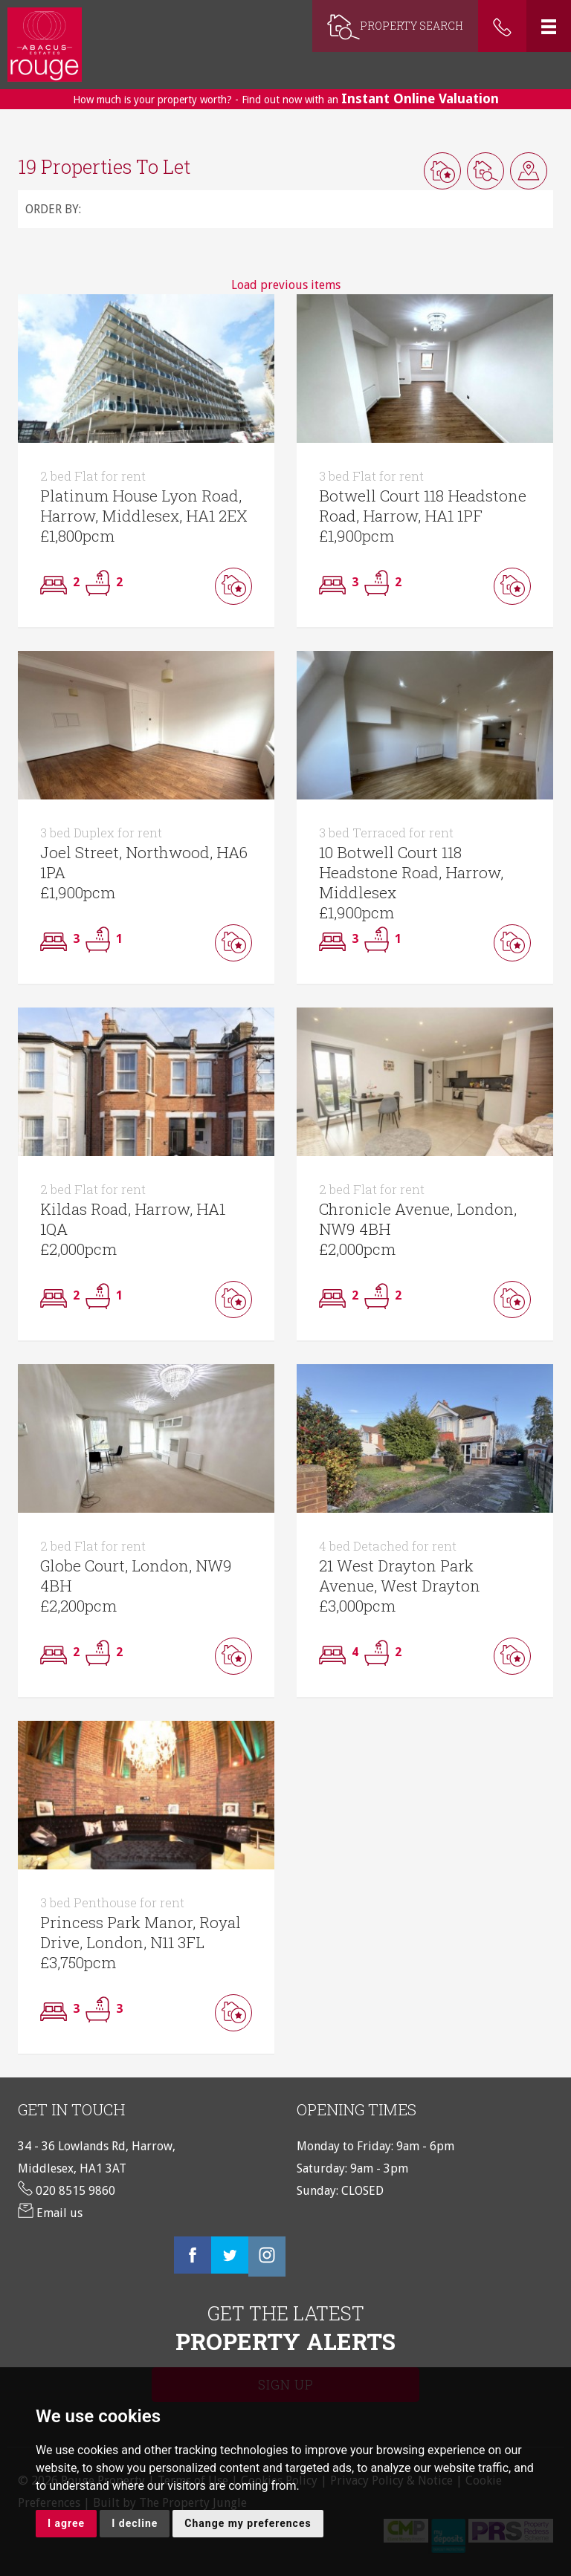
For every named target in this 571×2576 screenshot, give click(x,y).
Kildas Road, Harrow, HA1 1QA (132, 1210)
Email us (50, 2213)
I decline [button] (135, 2523)
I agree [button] (66, 2523)
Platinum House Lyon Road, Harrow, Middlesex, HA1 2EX (144, 497)
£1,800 (61, 535)
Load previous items (286, 285)
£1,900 (340, 535)
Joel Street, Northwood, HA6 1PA (144, 854)
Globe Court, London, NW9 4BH (136, 1567)
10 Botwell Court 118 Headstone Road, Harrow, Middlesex (411, 864)
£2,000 (62, 1249)
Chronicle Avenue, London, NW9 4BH (418, 1210)
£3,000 (341, 1605)
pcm (98, 535)
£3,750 (62, 1962)
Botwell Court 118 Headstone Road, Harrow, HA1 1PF (422, 497)
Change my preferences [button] (247, 2523)
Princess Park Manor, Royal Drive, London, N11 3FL (140, 1924)
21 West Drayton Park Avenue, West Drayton (399, 1567)
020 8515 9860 (66, 2191)
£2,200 (62, 1605)
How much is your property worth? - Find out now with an (286, 98)
